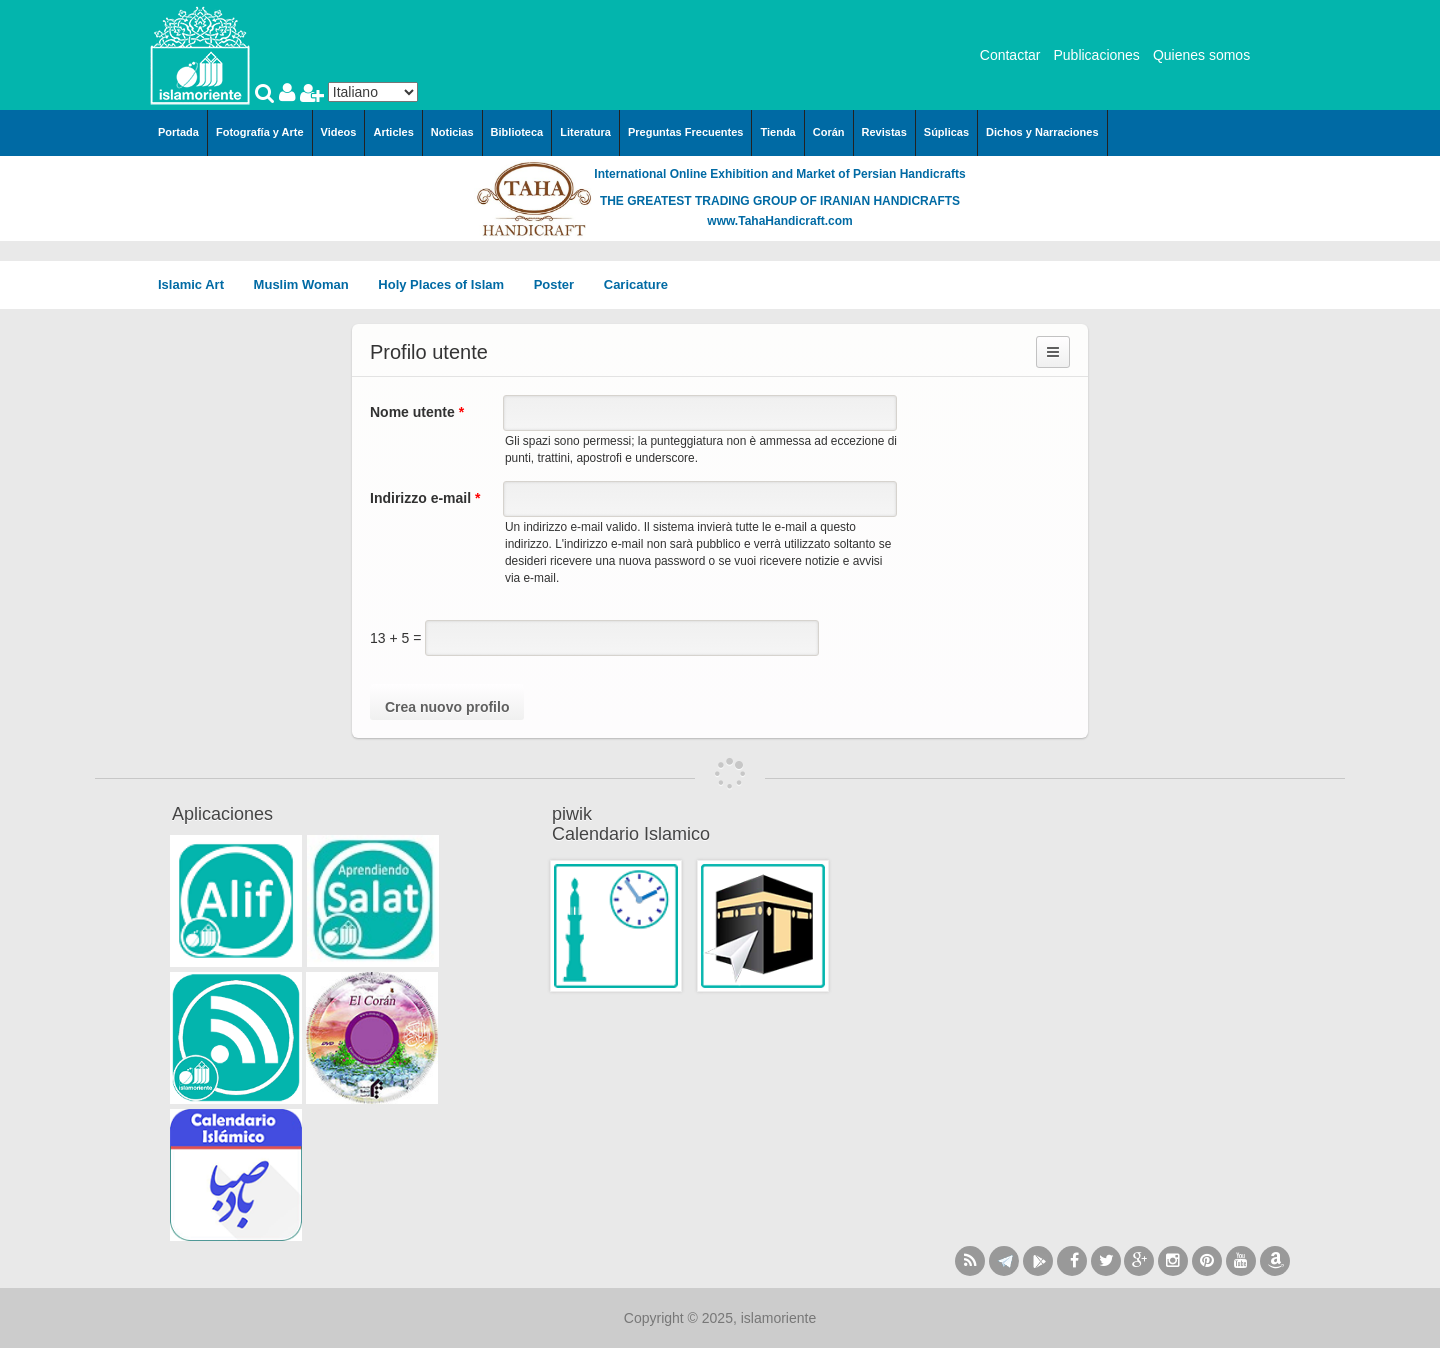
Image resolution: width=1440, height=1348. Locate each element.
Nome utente (417, 412)
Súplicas (946, 132)
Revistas (884, 132)
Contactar (1010, 55)
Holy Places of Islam (447, 284)
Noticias (452, 132)
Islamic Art (198, 284)
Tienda (777, 132)
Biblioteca (517, 132)
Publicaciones (1096, 55)
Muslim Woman (308, 284)
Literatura (585, 132)
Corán (829, 132)
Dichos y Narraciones (1042, 132)
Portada (178, 132)
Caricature (636, 284)
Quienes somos (1201, 55)
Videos (339, 132)
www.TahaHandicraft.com (779, 221)
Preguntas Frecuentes (686, 132)
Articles (393, 132)
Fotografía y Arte (260, 132)
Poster (561, 284)
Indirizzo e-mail (425, 498)
